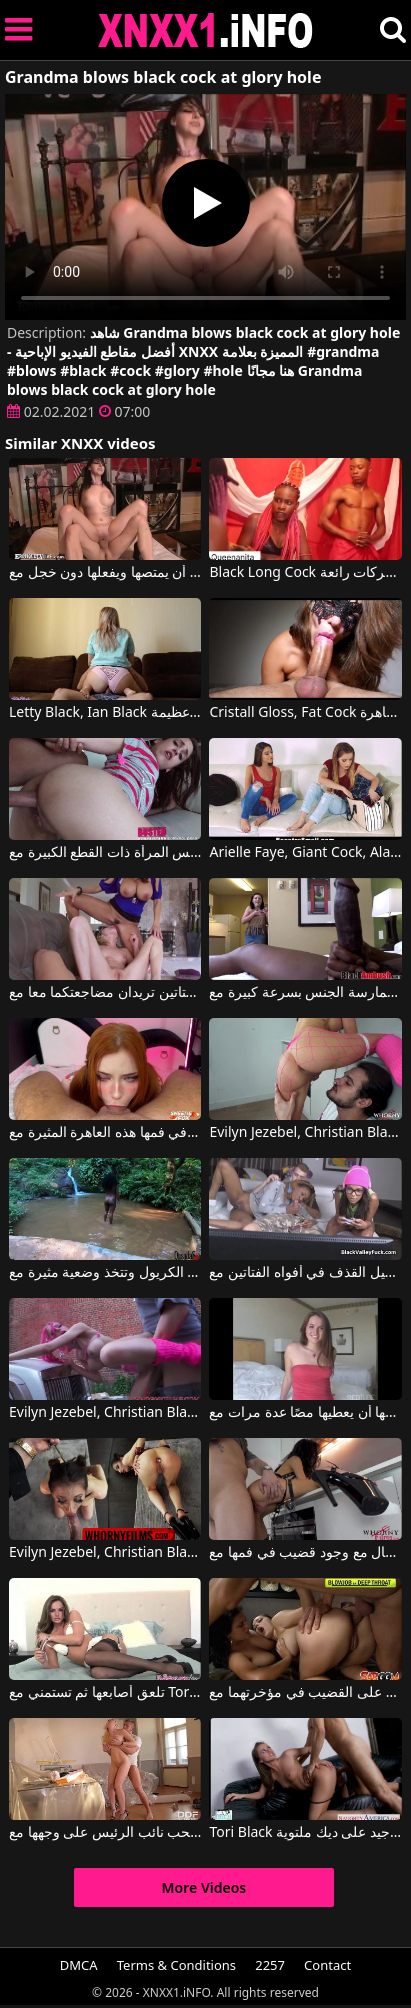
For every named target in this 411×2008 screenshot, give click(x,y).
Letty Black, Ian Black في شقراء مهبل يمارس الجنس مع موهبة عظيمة (105, 713)
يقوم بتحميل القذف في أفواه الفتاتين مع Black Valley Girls (305, 1273)
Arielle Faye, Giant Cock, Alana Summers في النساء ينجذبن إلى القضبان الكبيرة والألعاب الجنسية (305, 853)
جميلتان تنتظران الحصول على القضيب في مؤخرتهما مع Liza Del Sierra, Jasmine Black (305, 1693)
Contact (327, 1965)
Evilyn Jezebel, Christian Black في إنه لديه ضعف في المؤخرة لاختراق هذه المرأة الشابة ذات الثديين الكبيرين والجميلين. (305, 1133)
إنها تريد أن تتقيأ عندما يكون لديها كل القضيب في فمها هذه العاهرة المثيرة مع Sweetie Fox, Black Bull (105, 1133)
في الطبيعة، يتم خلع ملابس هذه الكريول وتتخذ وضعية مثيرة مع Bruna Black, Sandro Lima (105, 1273)
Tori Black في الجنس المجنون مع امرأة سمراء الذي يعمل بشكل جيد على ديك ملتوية (305, 1833)
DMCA (79, 1965)
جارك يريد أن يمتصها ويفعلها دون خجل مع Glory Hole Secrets (105, 573)
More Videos (204, 1887)
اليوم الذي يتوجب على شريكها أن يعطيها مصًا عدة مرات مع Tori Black (305, 1413)
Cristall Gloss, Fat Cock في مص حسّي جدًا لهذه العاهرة (305, 713)
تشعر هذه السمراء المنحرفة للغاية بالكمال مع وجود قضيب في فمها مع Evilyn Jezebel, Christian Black (305, 1553)
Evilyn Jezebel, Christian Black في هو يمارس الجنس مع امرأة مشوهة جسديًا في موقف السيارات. (105, 1413)
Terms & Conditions (176, 1965)
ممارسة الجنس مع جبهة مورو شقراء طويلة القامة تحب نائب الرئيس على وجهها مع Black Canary (105, 1833)
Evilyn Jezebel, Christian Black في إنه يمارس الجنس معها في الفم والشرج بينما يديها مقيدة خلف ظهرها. (105, 1553)
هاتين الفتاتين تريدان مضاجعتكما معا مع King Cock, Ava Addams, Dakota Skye (105, 993)
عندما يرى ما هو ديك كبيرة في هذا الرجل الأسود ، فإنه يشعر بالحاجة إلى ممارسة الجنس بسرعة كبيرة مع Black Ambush (305, 993)
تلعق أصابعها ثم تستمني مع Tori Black (105, 1693)
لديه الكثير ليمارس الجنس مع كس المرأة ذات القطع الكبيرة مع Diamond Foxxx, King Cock (105, 853)
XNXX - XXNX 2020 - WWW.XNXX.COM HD (206, 30)
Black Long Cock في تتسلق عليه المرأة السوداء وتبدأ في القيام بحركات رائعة (305, 573)
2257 (270, 1965)
